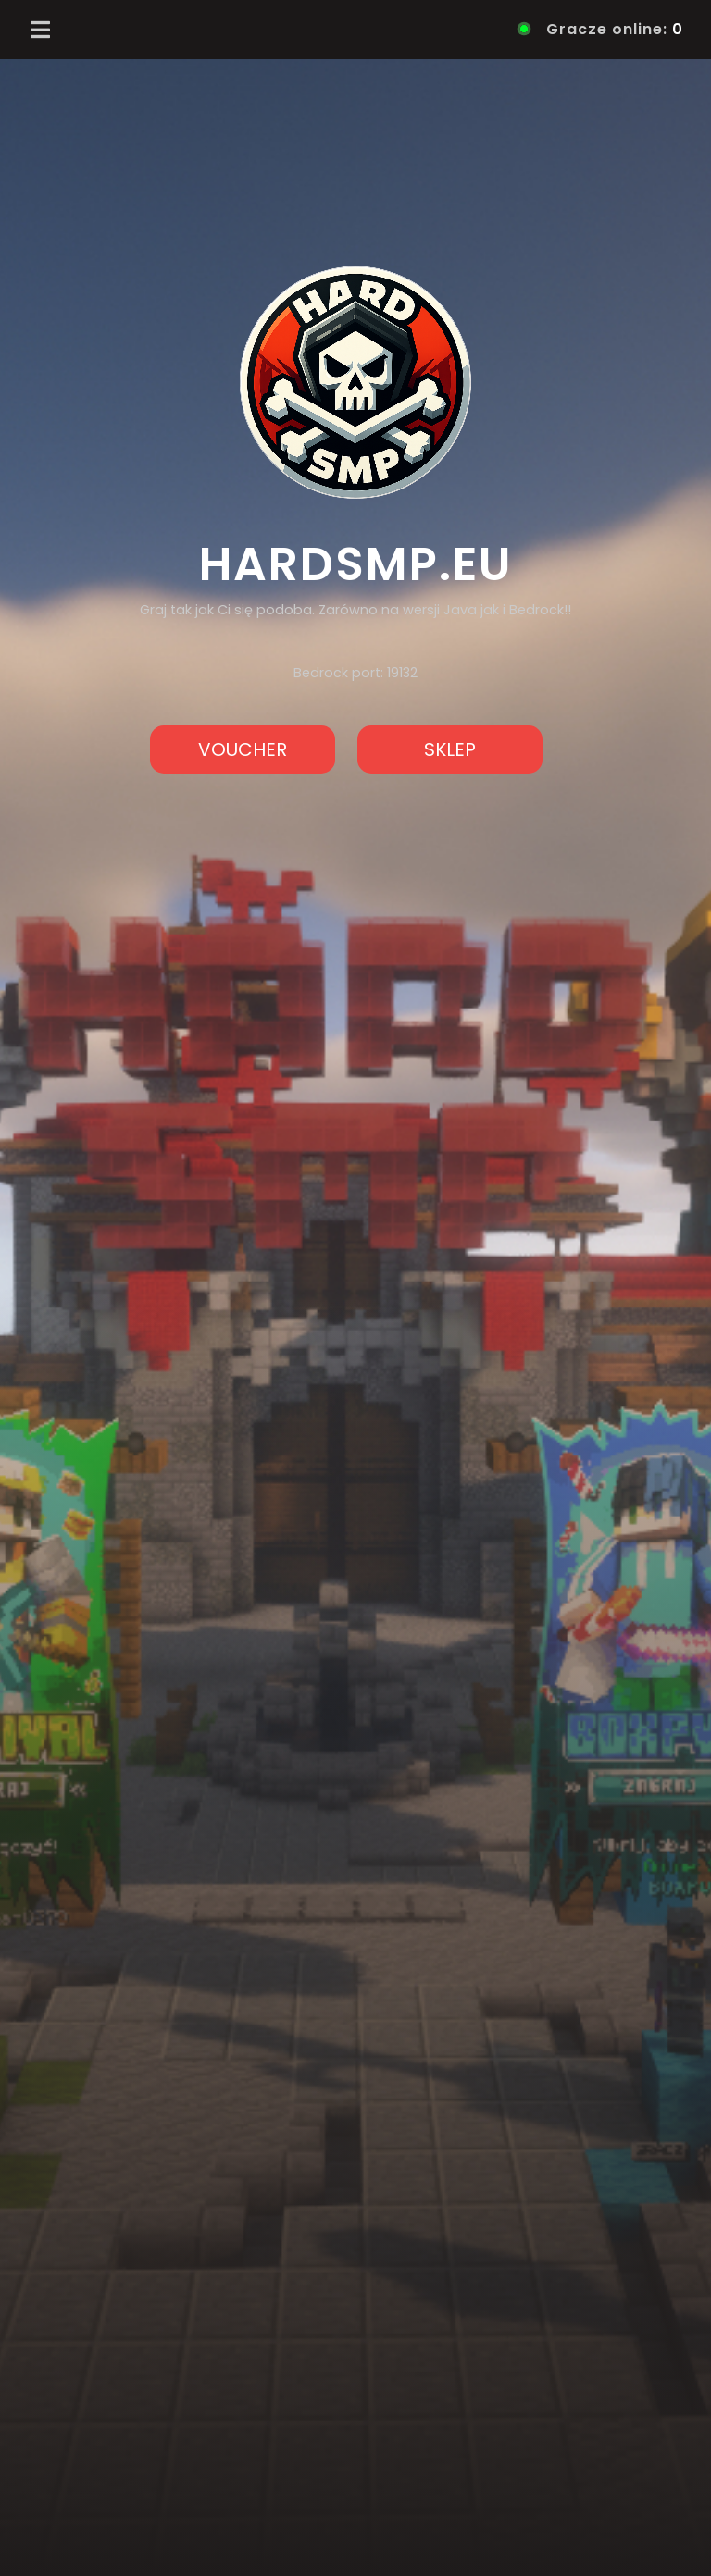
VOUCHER (242, 749)
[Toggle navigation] (40, 29)
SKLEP (450, 749)
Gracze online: (601, 29)
